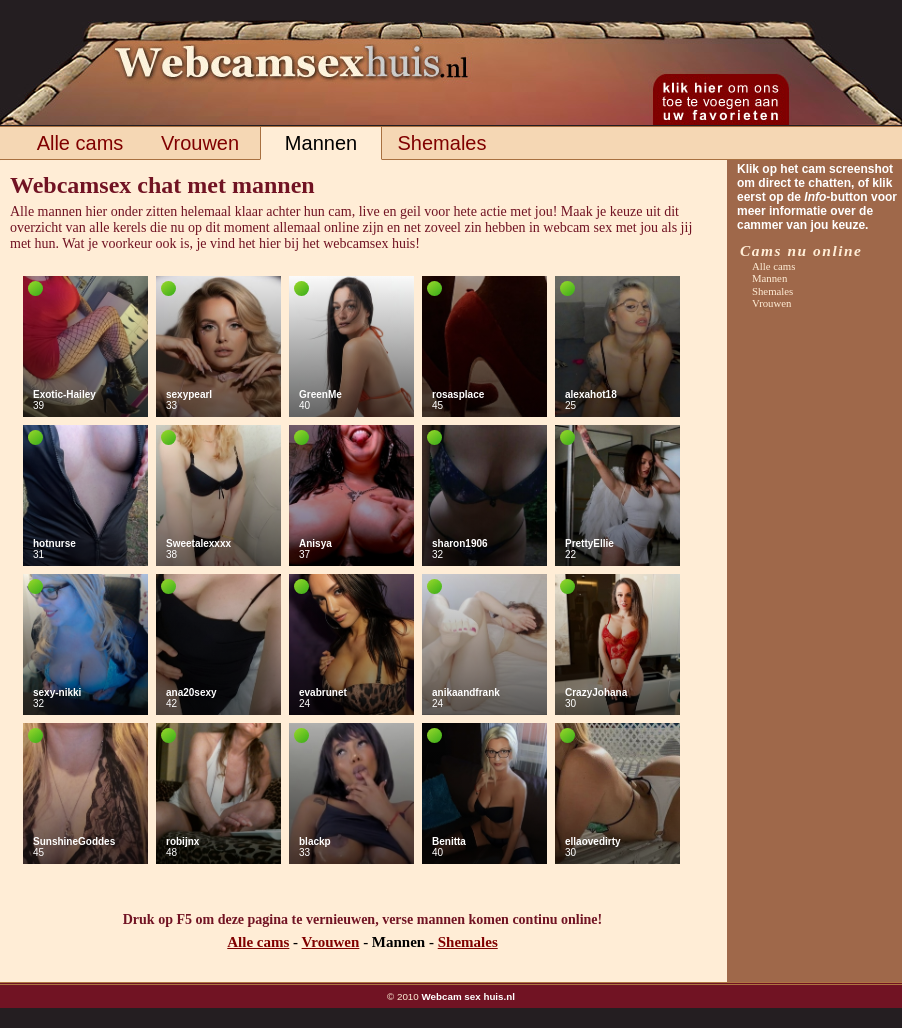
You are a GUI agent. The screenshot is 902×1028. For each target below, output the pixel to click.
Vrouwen (200, 143)
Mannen (321, 143)
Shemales (442, 143)
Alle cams (80, 143)
